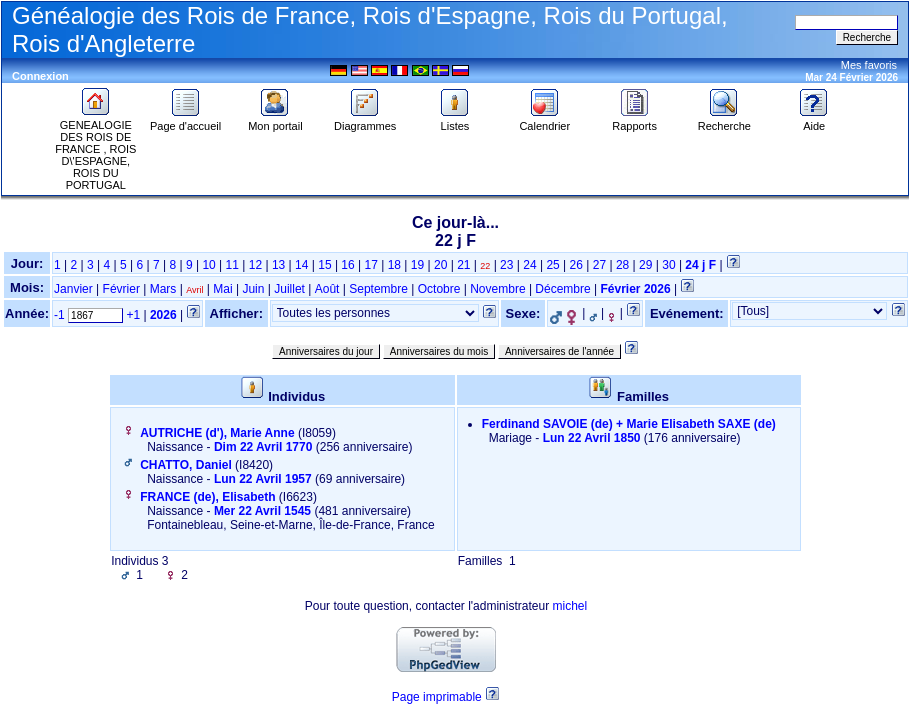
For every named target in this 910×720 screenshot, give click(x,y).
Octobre (439, 289)
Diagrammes (365, 121)
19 (417, 265)
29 (645, 265)
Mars (163, 289)
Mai (222, 289)
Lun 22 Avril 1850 (592, 438)
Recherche (724, 121)
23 (506, 265)
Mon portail (275, 121)
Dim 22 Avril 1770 (263, 447)
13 (278, 265)
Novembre (497, 289)
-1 (59, 315)
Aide (814, 121)
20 (440, 265)
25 (552, 265)
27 (599, 265)
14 (301, 265)
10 (208, 265)
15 (324, 265)
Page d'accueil (185, 121)
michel (569, 606)
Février (121, 289)
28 (622, 265)
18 (394, 265)
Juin (253, 289)
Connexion (40, 76)
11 (232, 265)
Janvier (73, 289)
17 (371, 265)
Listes (455, 121)
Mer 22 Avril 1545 (262, 511)
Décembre (562, 289)
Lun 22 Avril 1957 (263, 479)
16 (347, 265)
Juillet (289, 289)
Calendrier (544, 121)
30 (668, 265)
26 (576, 265)
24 (529, 265)
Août (327, 289)
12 (255, 265)
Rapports (634, 121)
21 (463, 265)
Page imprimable (437, 697)
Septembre (378, 289)
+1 (133, 315)
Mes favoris (869, 65)
